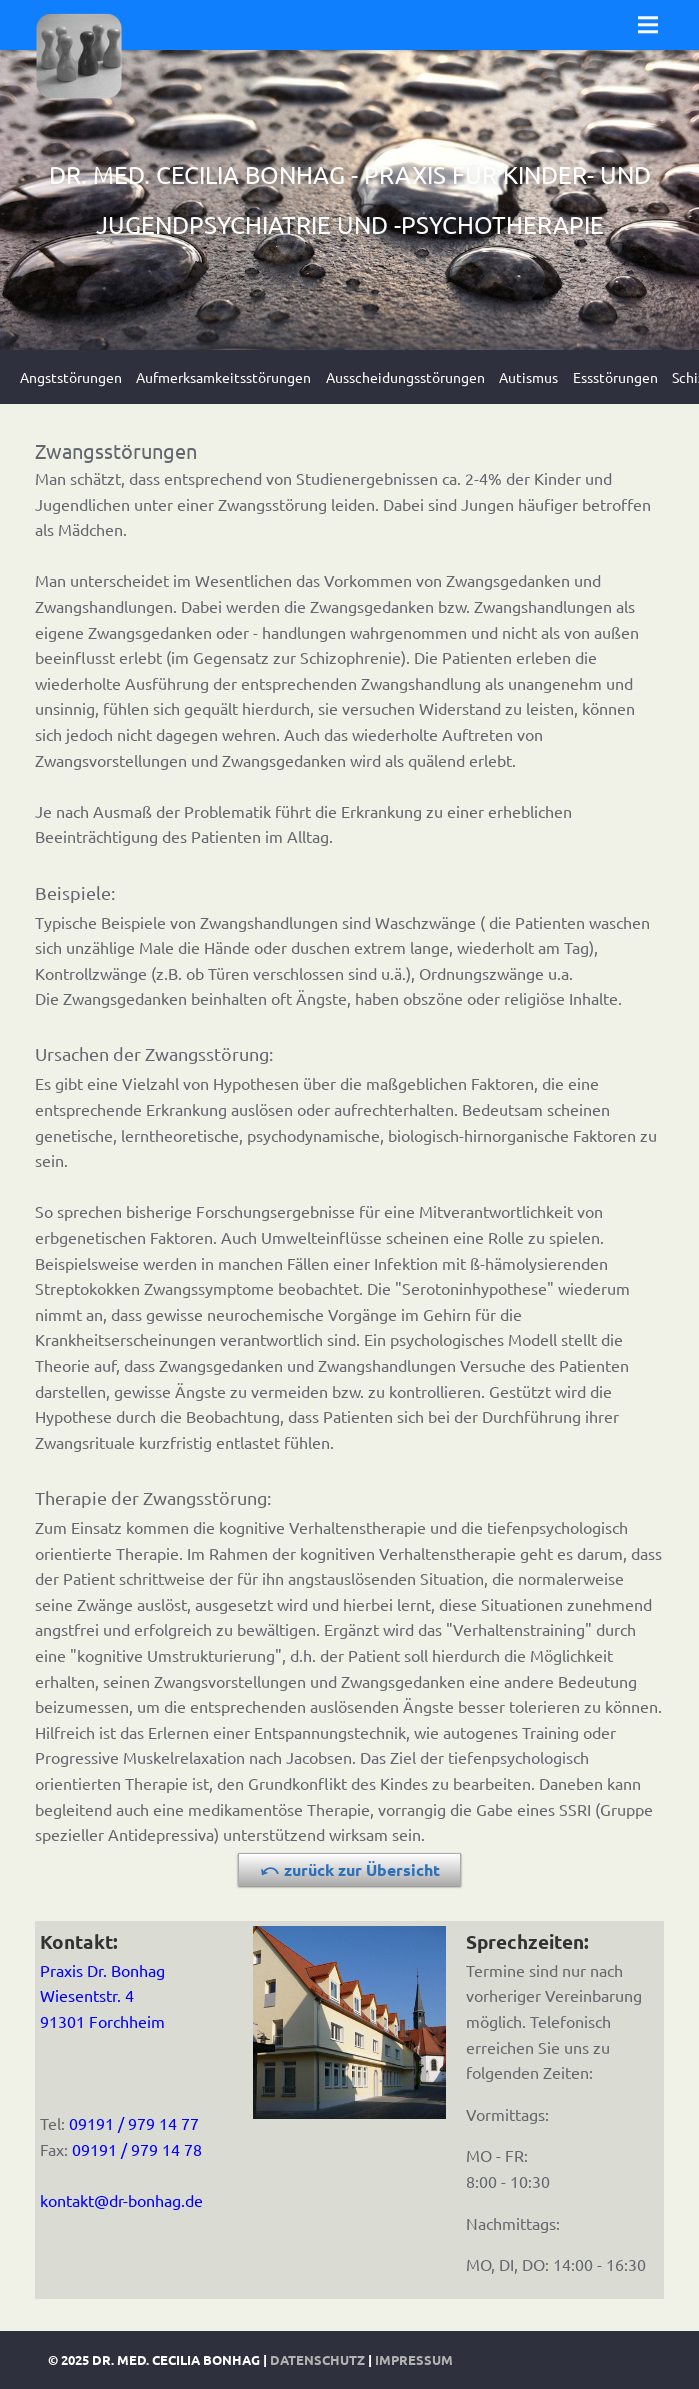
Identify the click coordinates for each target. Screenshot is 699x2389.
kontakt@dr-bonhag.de (121, 2200)
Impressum (414, 2359)
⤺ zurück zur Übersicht (349, 1869)
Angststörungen (71, 377)
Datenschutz (317, 2359)
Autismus (528, 377)
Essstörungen (615, 377)
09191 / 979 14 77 (134, 2123)
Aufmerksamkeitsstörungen (223, 377)
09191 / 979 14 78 (137, 2149)
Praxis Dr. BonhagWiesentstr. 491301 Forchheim (102, 1995)
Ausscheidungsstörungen (405, 377)
